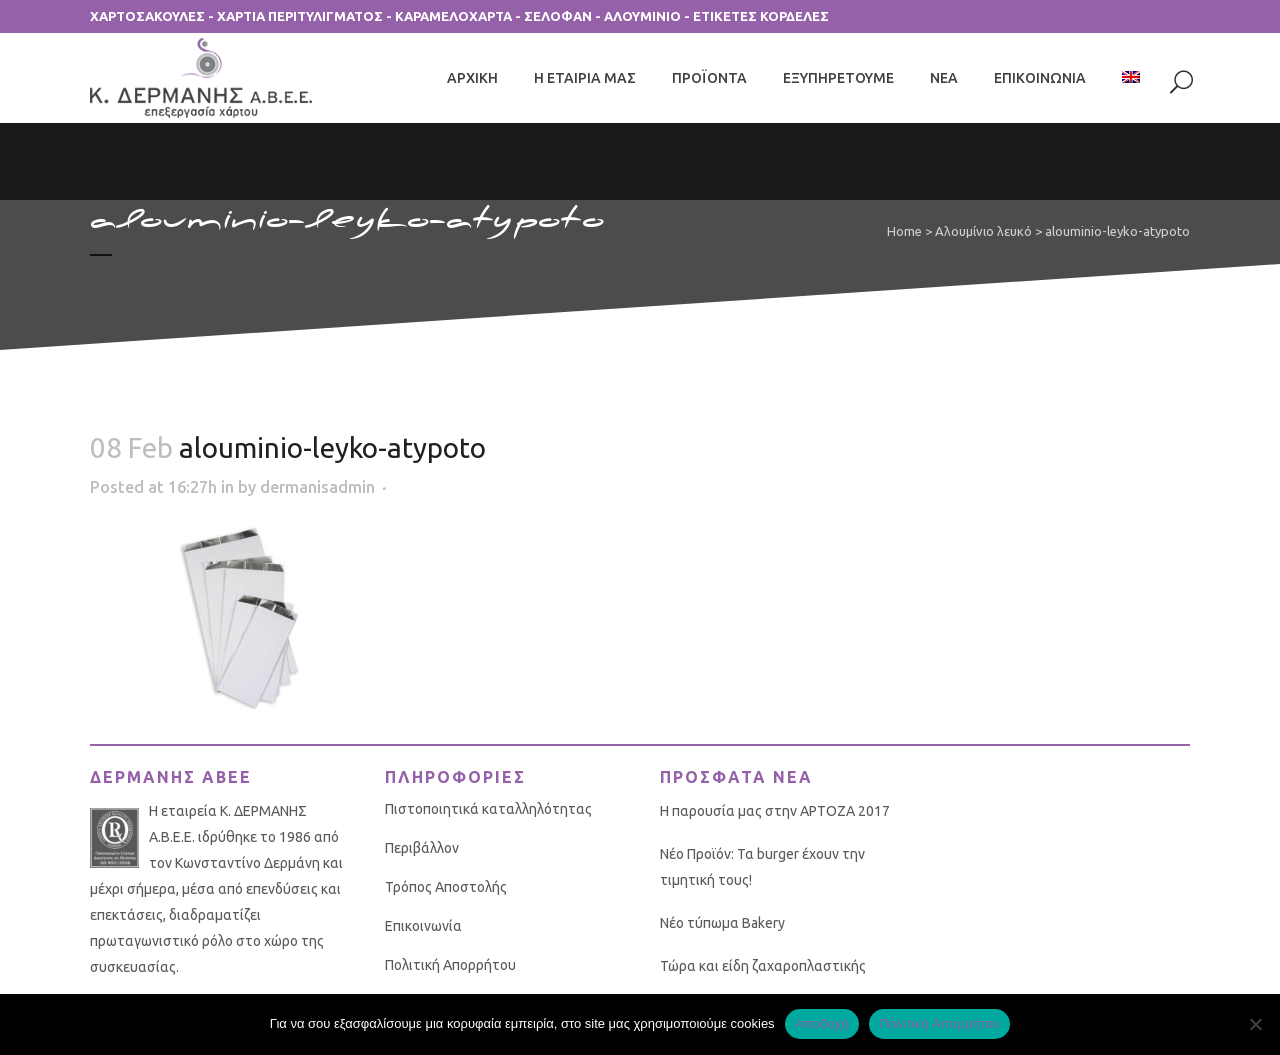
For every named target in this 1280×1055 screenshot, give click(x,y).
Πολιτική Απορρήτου (450, 965)
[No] (1255, 1024)
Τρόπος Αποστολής (446, 887)
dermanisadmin (317, 487)
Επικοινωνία (423, 926)
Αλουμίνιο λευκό (983, 231)
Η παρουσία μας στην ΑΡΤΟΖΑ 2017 (775, 811)
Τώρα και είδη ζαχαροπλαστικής (763, 966)
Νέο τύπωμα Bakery (722, 923)
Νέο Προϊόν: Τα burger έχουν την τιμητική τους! (762, 867)
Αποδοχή (822, 1023)
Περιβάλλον (422, 848)
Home (904, 231)
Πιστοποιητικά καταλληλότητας (488, 809)
